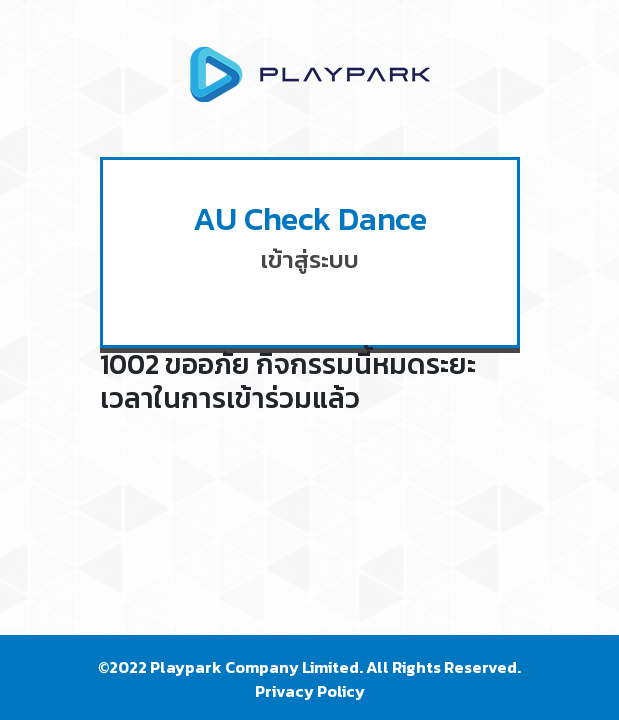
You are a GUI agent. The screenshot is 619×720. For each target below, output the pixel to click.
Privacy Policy (310, 691)
